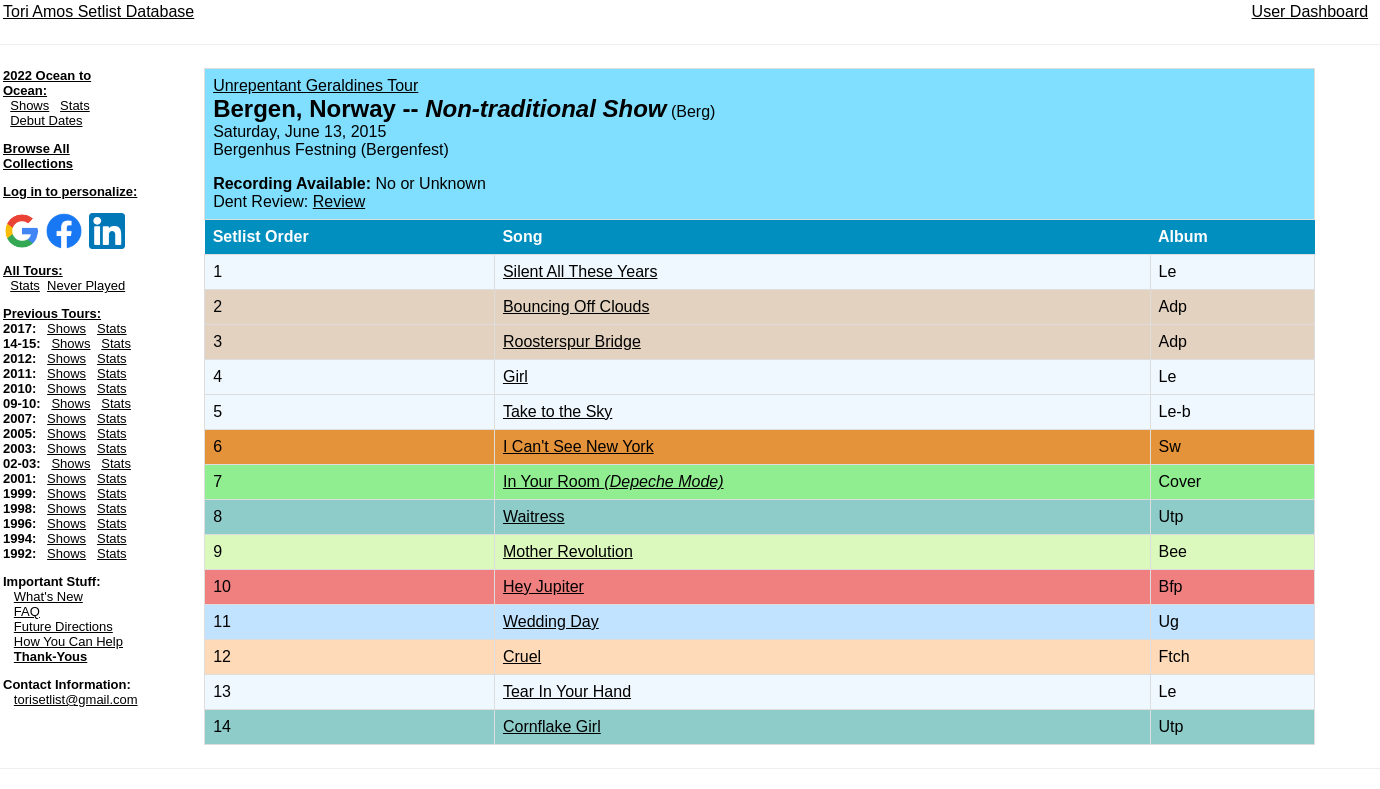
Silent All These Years (580, 271)
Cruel (522, 656)
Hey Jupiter (543, 586)
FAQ (27, 611)
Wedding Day (551, 621)
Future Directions (63, 626)
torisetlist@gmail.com (76, 699)
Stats (75, 105)
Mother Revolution (568, 551)
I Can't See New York (578, 446)
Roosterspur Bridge (572, 341)
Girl (515, 376)
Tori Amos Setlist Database (98, 11)
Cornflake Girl (552, 726)
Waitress (534, 516)
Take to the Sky (557, 411)
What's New (48, 596)
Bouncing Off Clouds (576, 306)
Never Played (86, 285)
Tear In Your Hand (567, 691)
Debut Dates (46, 120)
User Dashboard (1310, 11)
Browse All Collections (38, 156)
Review (339, 201)
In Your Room (613, 481)
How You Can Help (68, 641)
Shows (29, 105)
